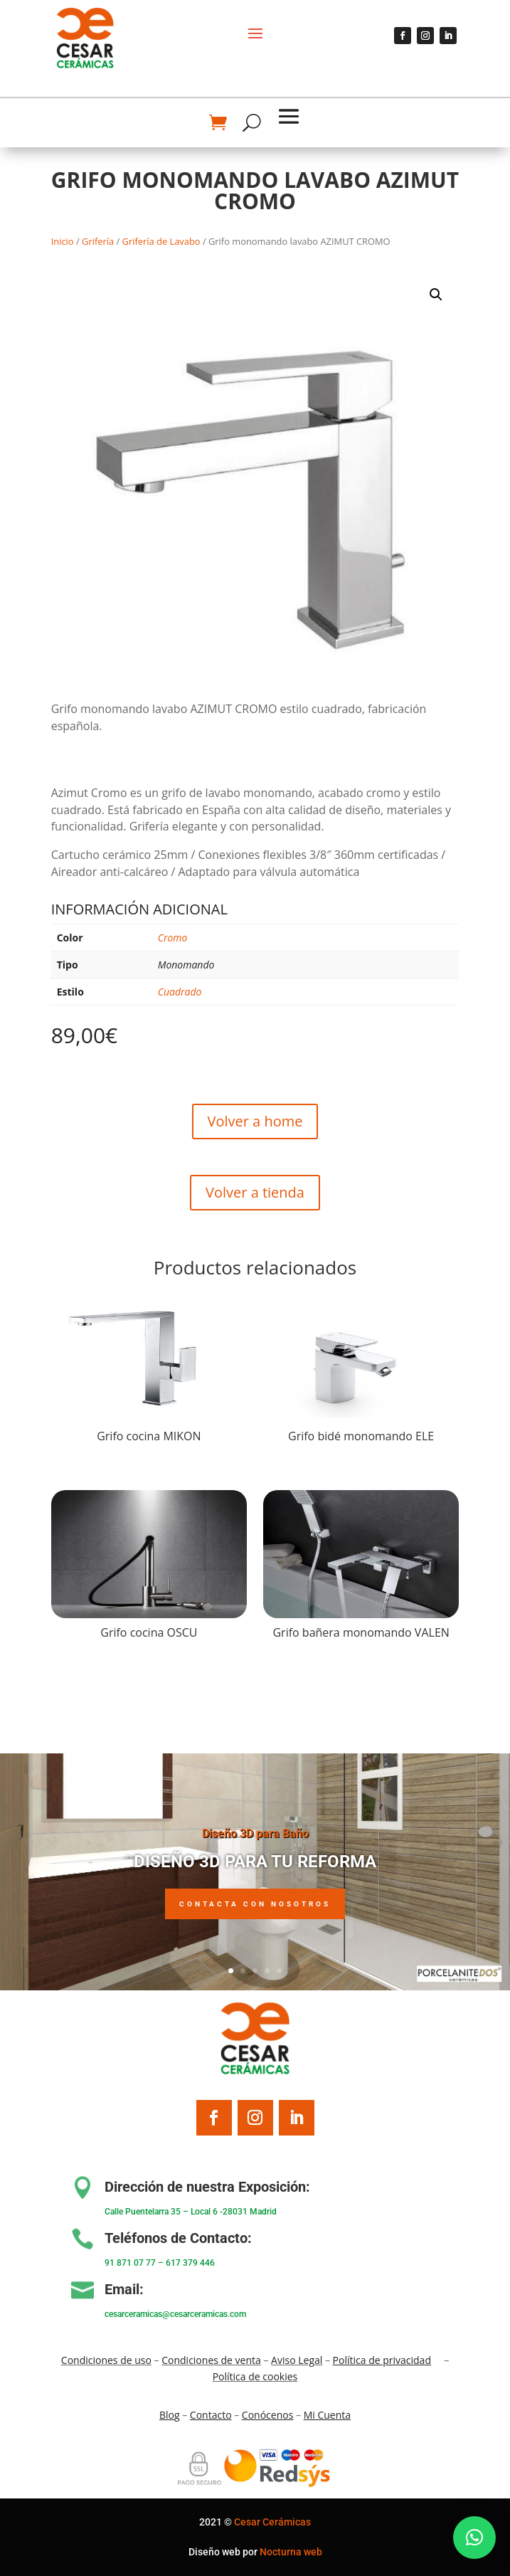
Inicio (62, 241)
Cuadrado (180, 991)
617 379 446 (190, 2263)
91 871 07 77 (130, 2263)
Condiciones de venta (211, 2360)
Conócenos (268, 2415)
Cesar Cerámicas (272, 2522)
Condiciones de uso (106, 2360)
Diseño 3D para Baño (255, 1842)
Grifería (98, 241)
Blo (169, 2415)
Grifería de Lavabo (161, 241)
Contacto (211, 2415)
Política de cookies (255, 2376)
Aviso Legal (296, 2360)
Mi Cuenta (327, 2415)
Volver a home (255, 1121)
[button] (436, 294)
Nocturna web (291, 2551)
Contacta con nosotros (255, 1912)
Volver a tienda (255, 1192)
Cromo (173, 937)
